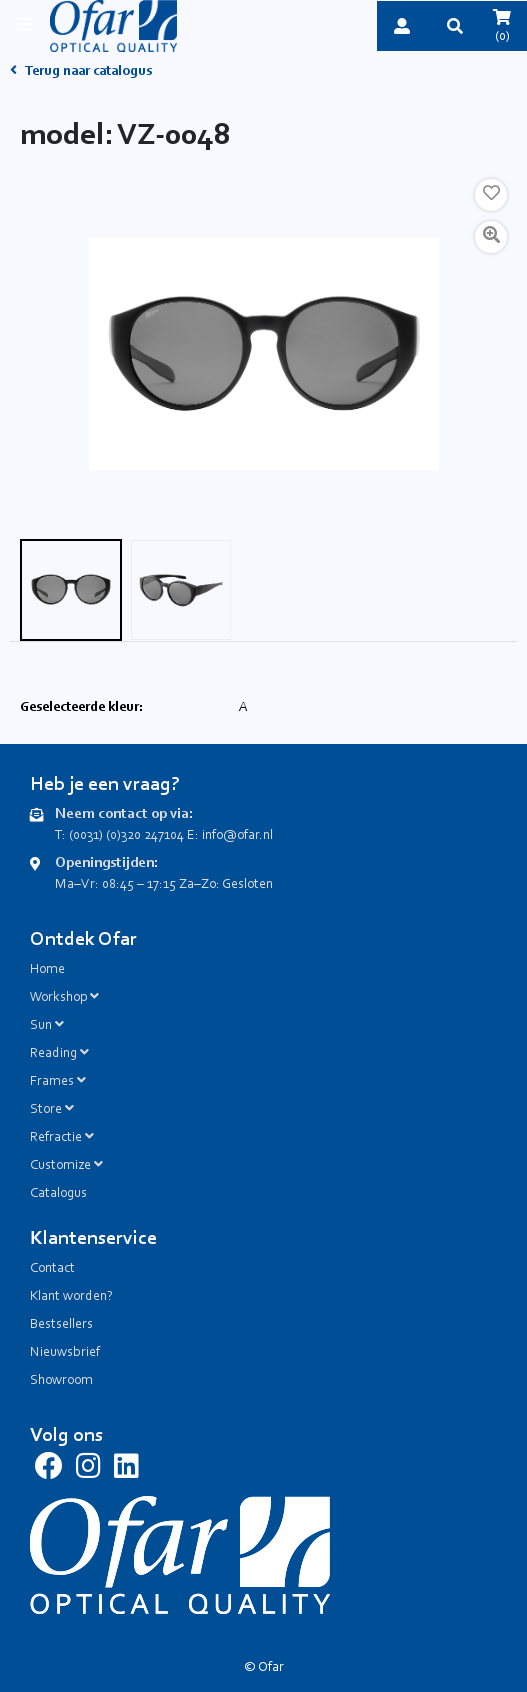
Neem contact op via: (124, 814)
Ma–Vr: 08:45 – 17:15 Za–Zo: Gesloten (164, 885)
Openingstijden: (106, 863)
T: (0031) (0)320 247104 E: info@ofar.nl (164, 836)
